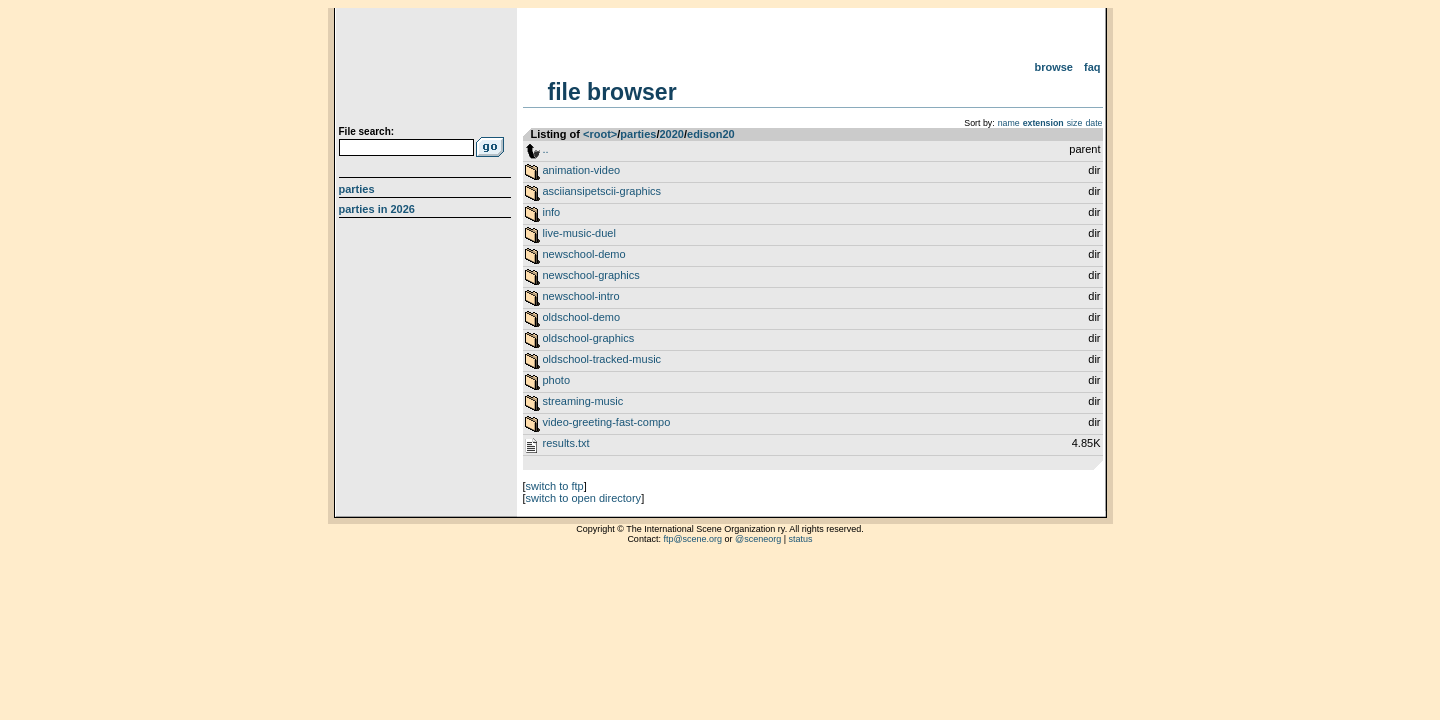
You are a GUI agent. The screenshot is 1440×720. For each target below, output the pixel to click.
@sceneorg (758, 539)
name (1009, 123)
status (801, 539)
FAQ (1092, 67)
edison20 (711, 134)
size (1075, 123)
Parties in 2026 (377, 209)
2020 (671, 134)
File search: (367, 131)
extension (1043, 123)
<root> (600, 134)
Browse (1053, 67)
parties (638, 134)
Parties (357, 189)
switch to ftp (555, 486)
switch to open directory (584, 498)
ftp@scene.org (692, 539)
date (1093, 123)
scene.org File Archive (427, 70)
